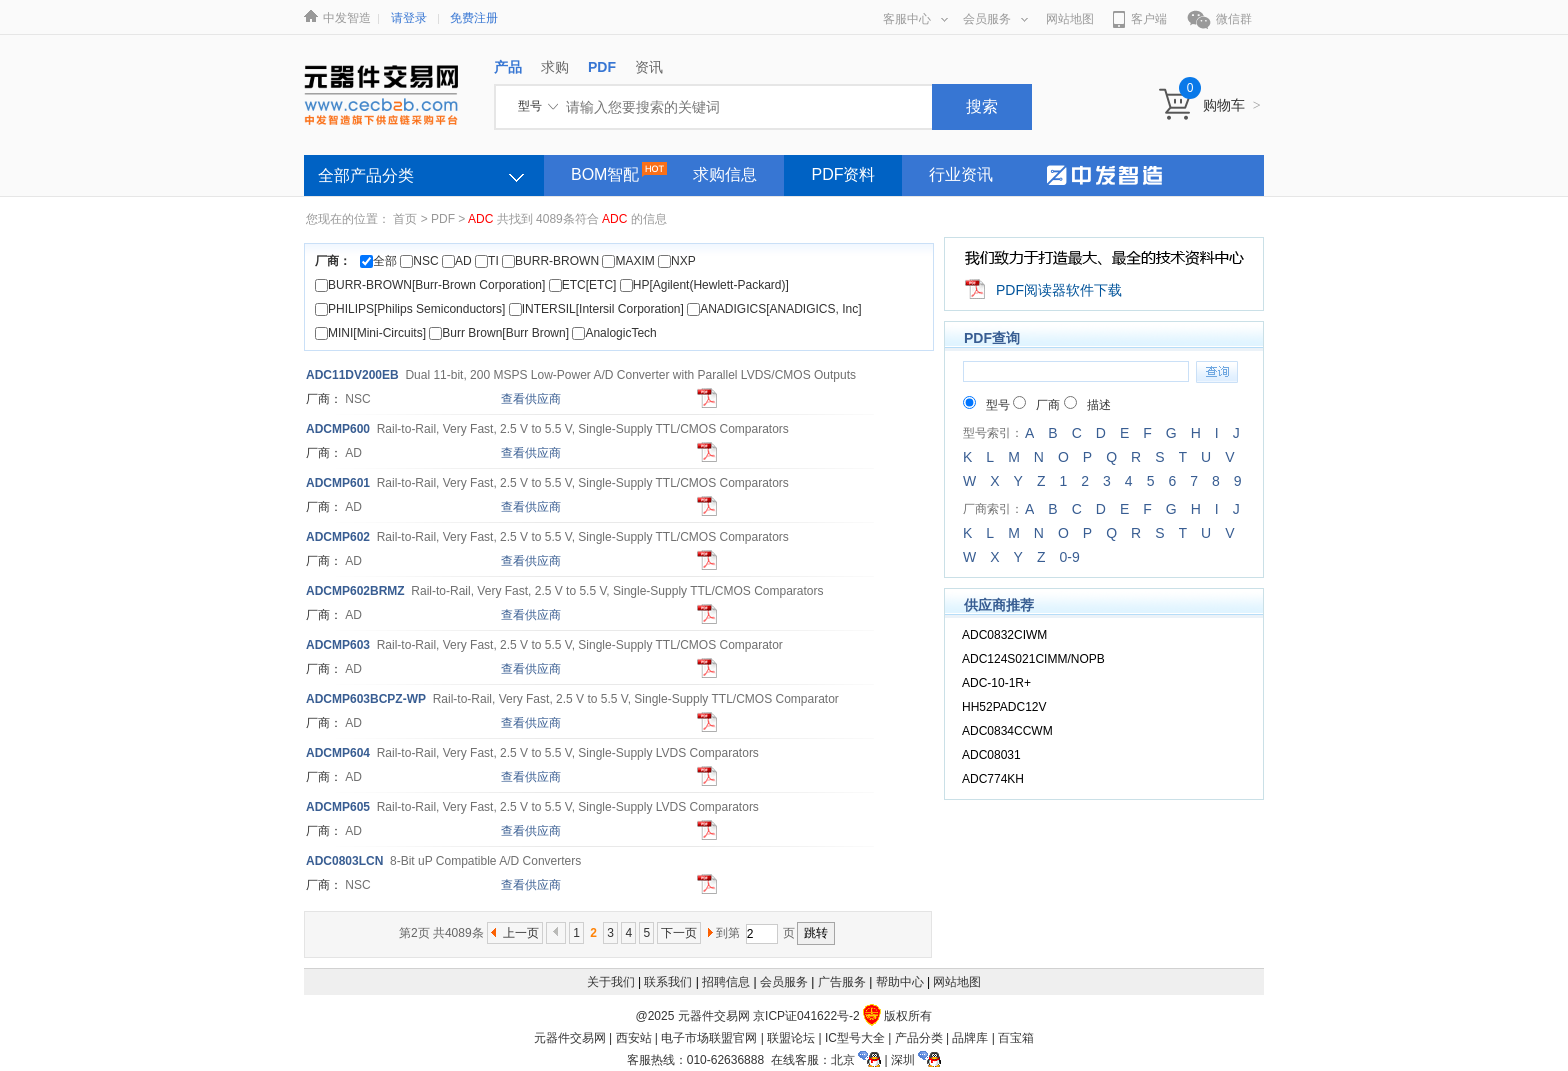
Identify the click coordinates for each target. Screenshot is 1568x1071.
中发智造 (347, 18)
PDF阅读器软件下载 (1059, 290)
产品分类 (919, 1038)
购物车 (1232, 105)
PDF (443, 219)
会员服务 (995, 19)
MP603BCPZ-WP (366, 699)
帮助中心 (900, 982)
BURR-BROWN (550, 261)
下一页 (679, 933)
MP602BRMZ (355, 591)
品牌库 (970, 1038)
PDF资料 (843, 174)
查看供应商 (531, 399)
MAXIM (628, 261)
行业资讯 (961, 174)
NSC (419, 261)
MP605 (338, 807)
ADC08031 (991, 755)
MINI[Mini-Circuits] (370, 333)
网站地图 (1070, 19)
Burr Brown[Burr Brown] (499, 333)
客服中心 (915, 19)
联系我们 (668, 982)
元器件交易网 (570, 1038)
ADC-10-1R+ (996, 683)
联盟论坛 (791, 1038)
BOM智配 (605, 174)
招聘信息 (726, 982)
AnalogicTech (614, 333)
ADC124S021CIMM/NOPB (1033, 659)
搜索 (982, 106)
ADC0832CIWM (1004, 635)
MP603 (338, 645)
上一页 (521, 933)
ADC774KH (993, 779)
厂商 (1036, 405)
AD (457, 261)
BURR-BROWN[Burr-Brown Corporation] (430, 285)
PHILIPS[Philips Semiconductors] (410, 309)
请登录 (409, 18)
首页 (405, 219)
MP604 (338, 753)
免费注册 (474, 18)
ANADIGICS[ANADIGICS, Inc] (774, 309)
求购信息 (725, 174)
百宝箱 (1016, 1038)
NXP (676, 261)
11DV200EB (352, 375)
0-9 (1069, 557)
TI (487, 261)
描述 (1087, 405)
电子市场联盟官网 (709, 1038)
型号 (986, 405)
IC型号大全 (855, 1038)
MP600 (338, 429)
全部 (378, 261)
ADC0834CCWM (1007, 731)
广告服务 (842, 982)
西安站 (634, 1038)
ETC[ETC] (583, 285)
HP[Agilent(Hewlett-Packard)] (704, 285)
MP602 (338, 537)
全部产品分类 (366, 175)
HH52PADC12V (1004, 707)
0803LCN (344, 861)
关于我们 (611, 982)
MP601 (338, 483)
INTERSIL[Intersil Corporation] (596, 309)
